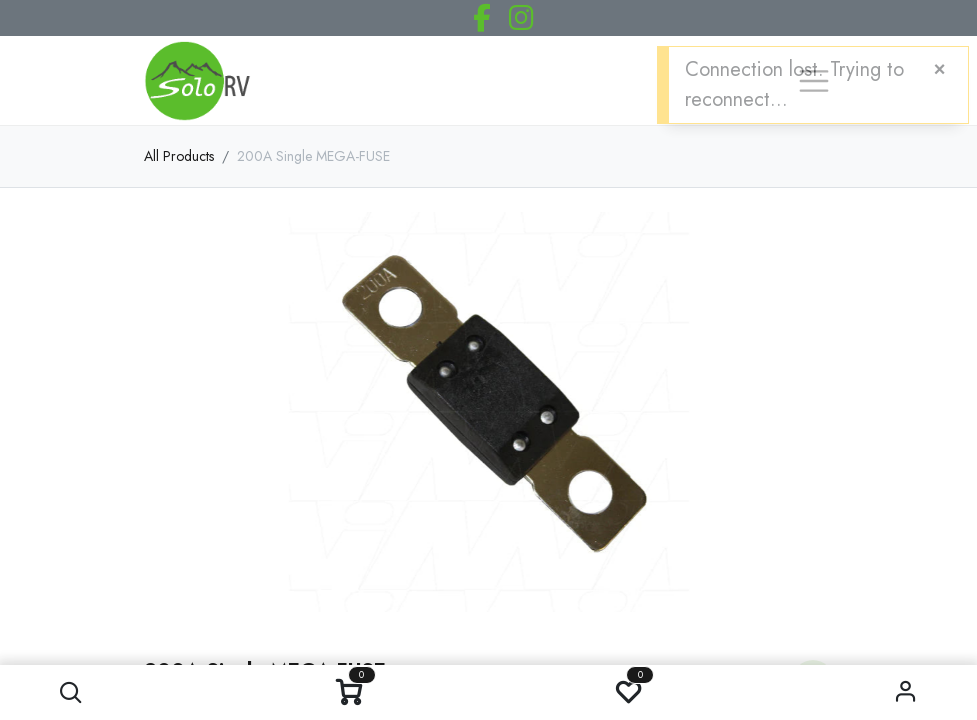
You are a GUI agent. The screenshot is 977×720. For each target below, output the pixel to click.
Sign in (905, 692)
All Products (179, 156)
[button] (71, 692)
